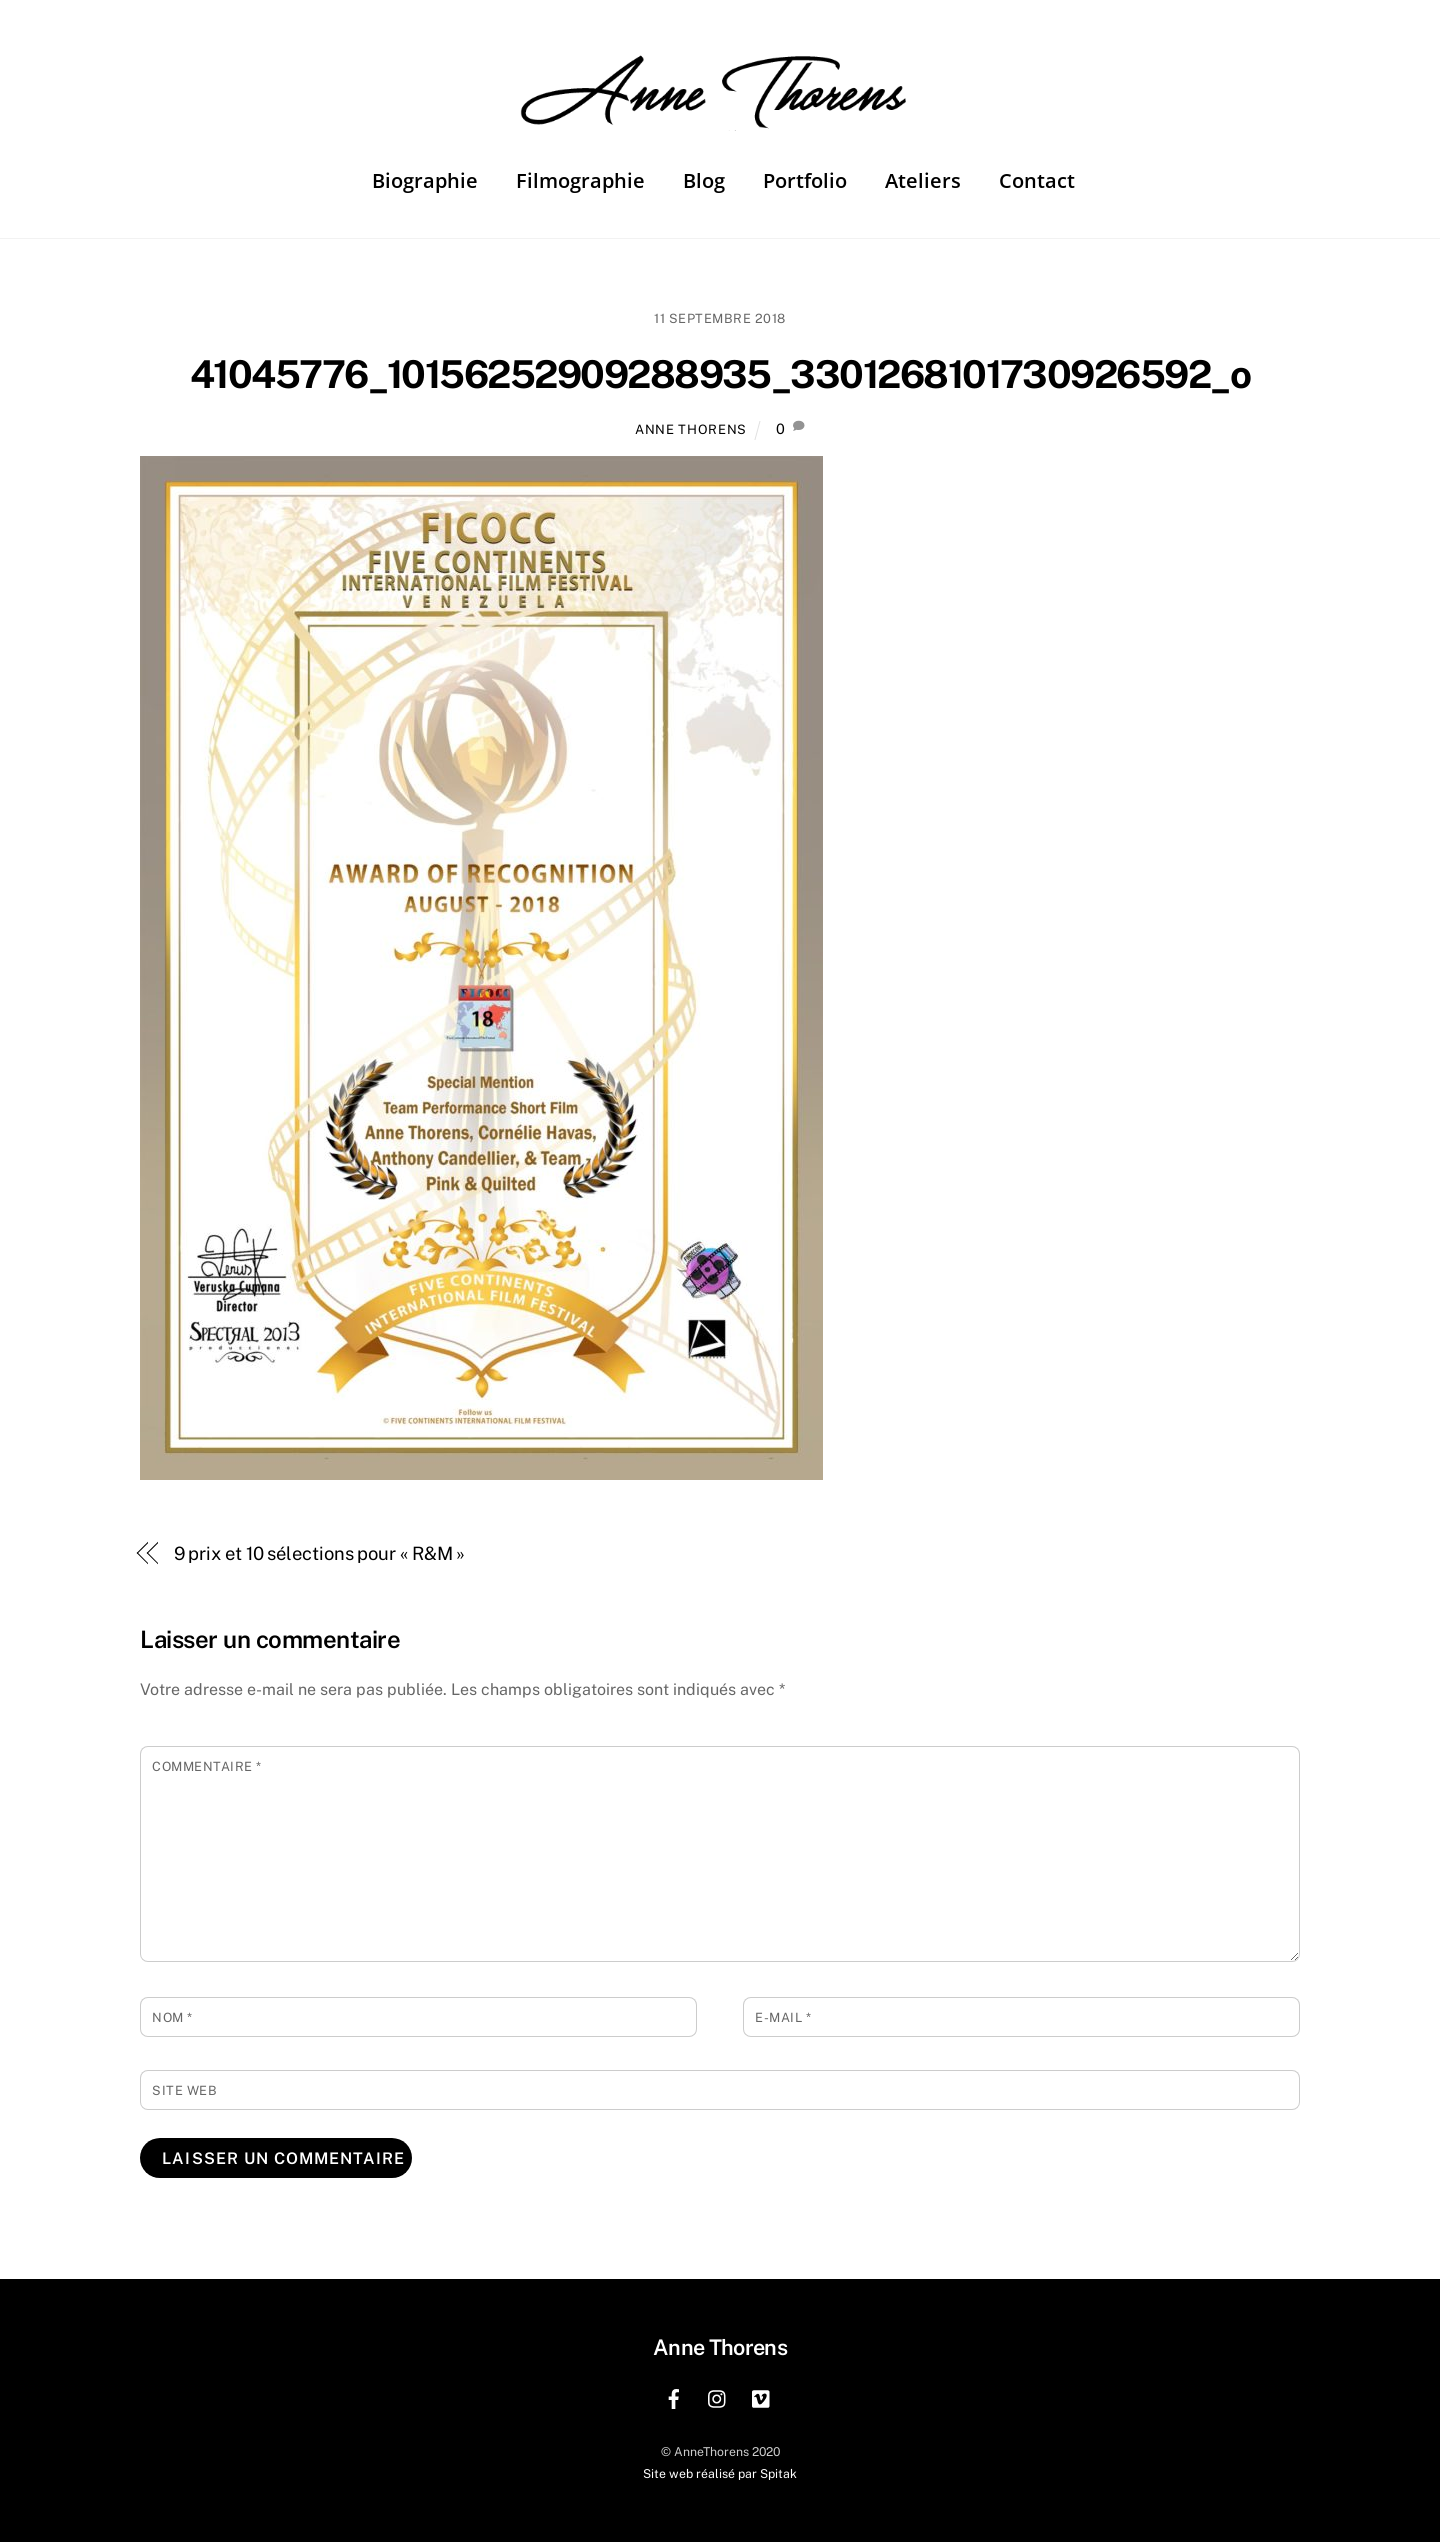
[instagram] (718, 2396)
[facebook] (674, 2396)
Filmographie (580, 180)
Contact (1037, 180)
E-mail (783, 2017)
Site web (184, 2090)
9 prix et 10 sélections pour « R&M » (320, 1553)
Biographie (425, 180)
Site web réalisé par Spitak (720, 2473)
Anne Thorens (691, 429)
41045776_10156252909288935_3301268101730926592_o (720, 374)
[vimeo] (762, 2396)
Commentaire (207, 1766)
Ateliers (923, 180)
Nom (172, 2017)
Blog (704, 180)
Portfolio (805, 180)
